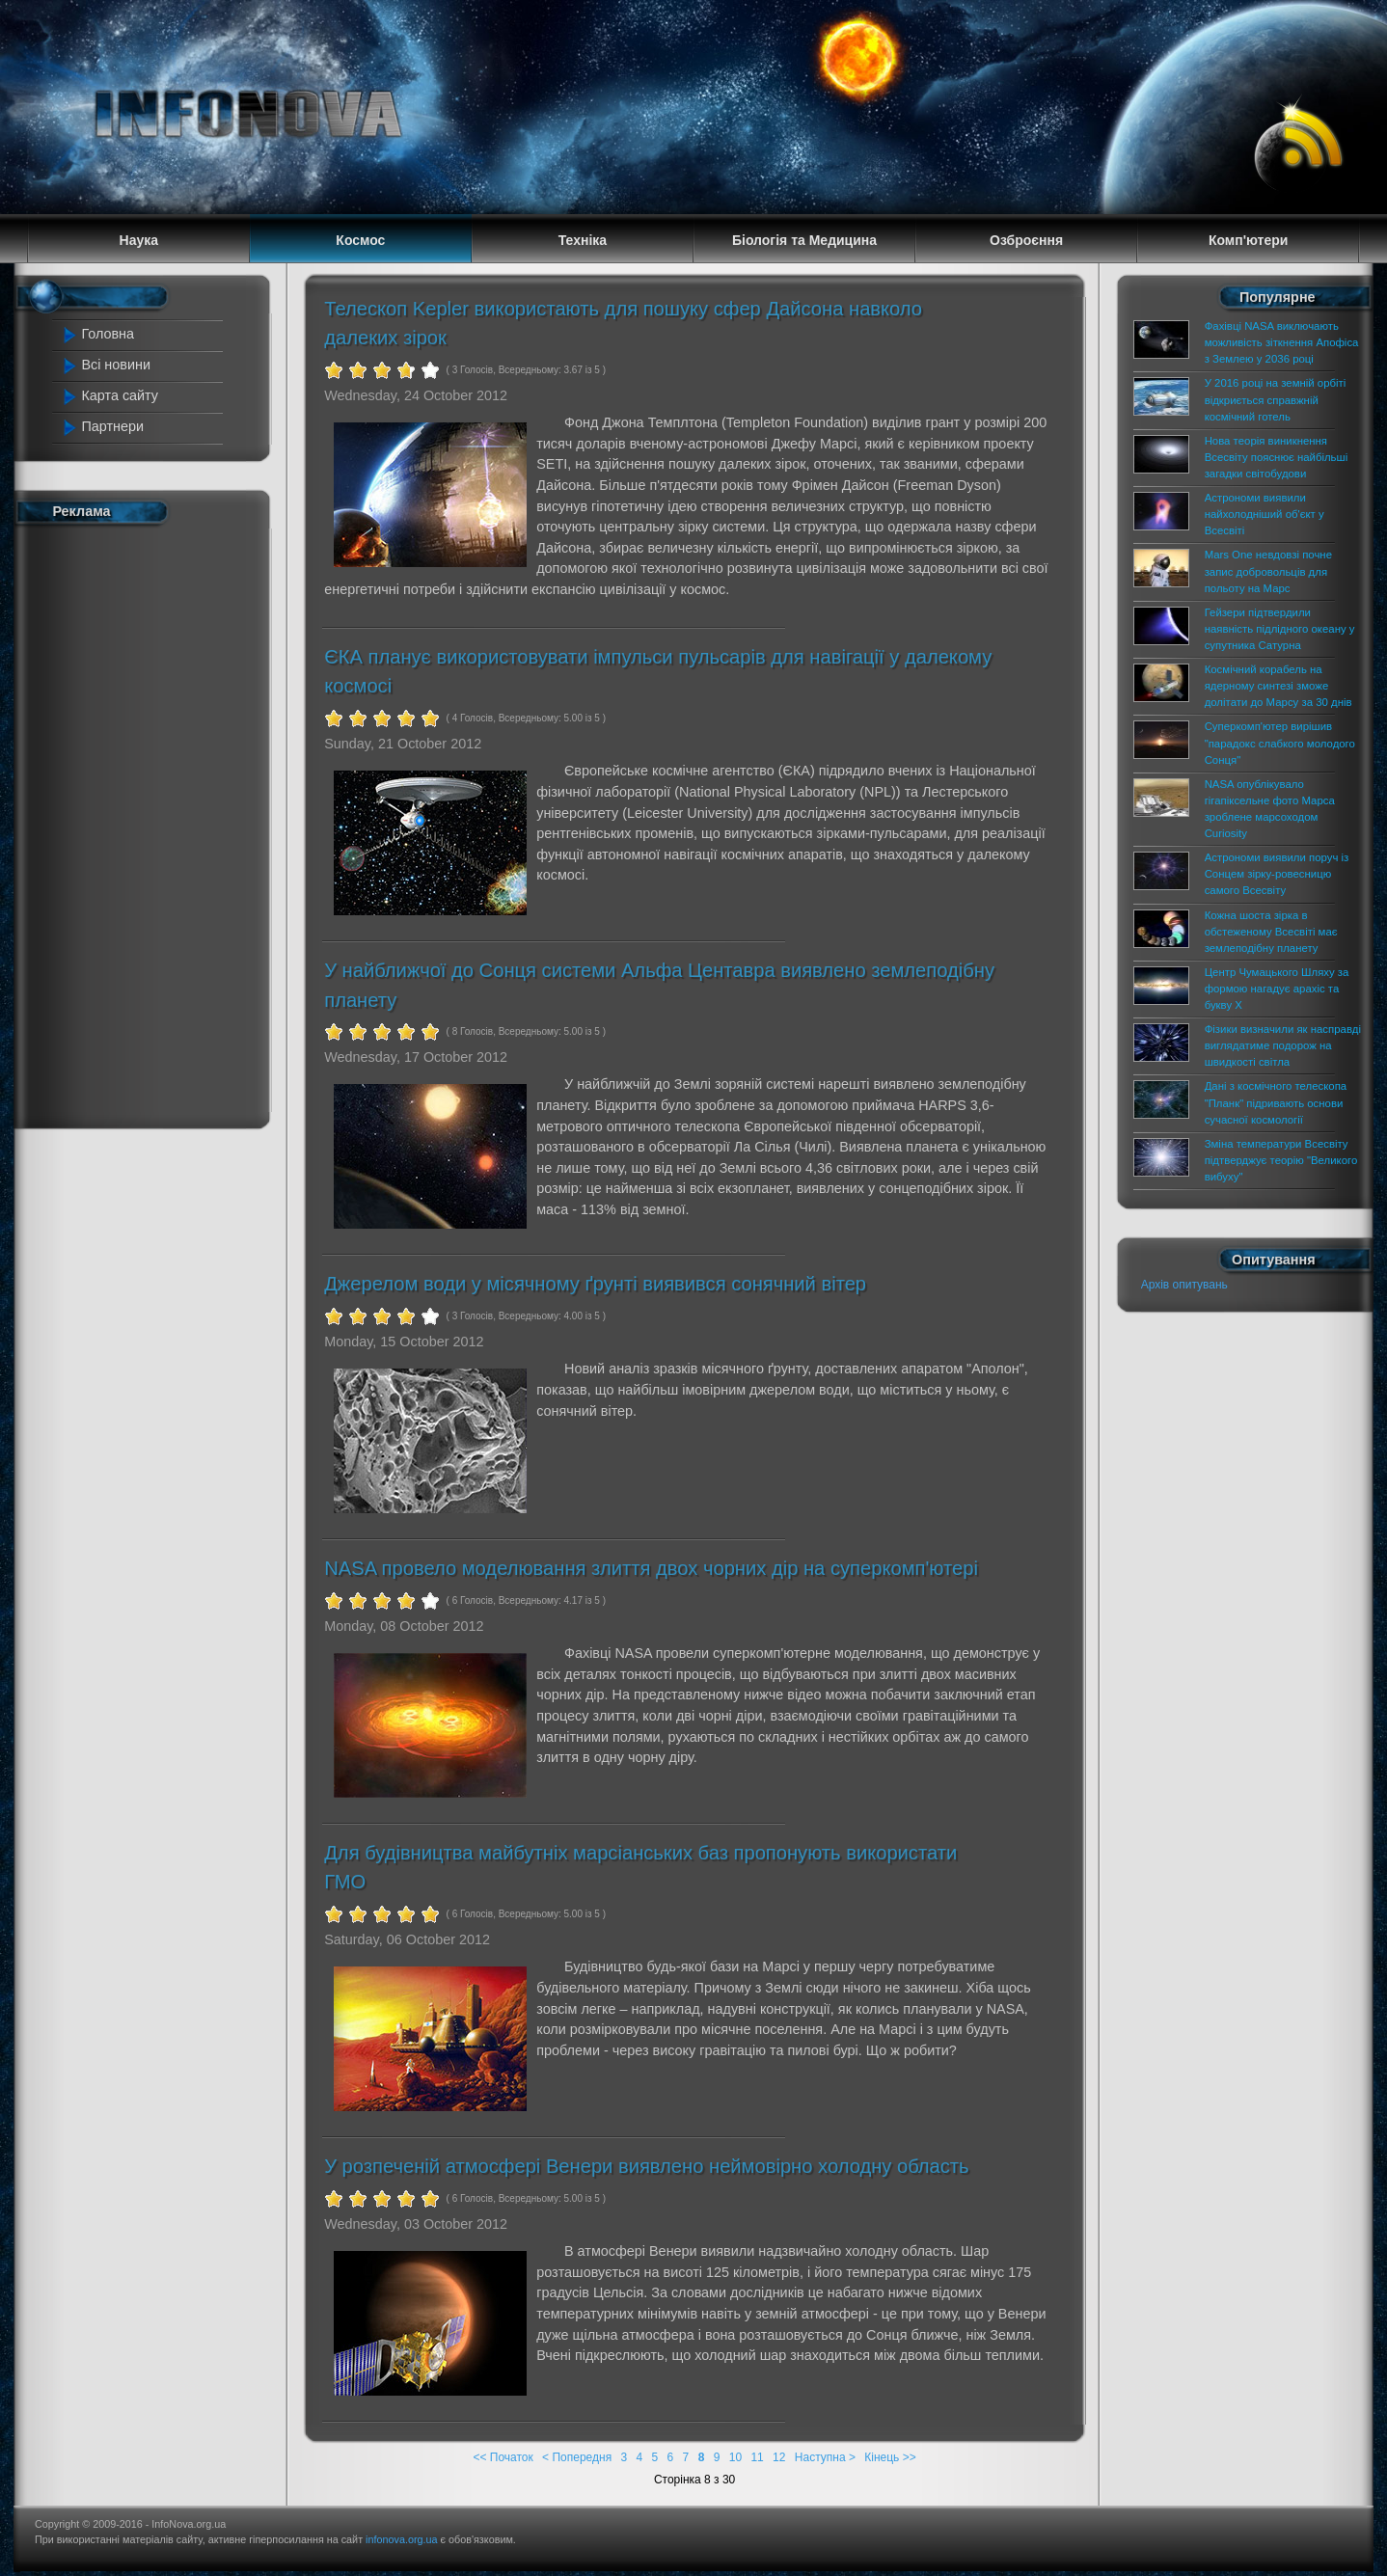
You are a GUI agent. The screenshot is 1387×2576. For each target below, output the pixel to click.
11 (756, 2457)
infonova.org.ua (401, 2539)
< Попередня (577, 2457)
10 (735, 2457)
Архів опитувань (1184, 1284)
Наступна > (825, 2457)
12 (779, 2457)
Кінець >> (889, 2457)
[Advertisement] (145, 822)
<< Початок (502, 2457)
